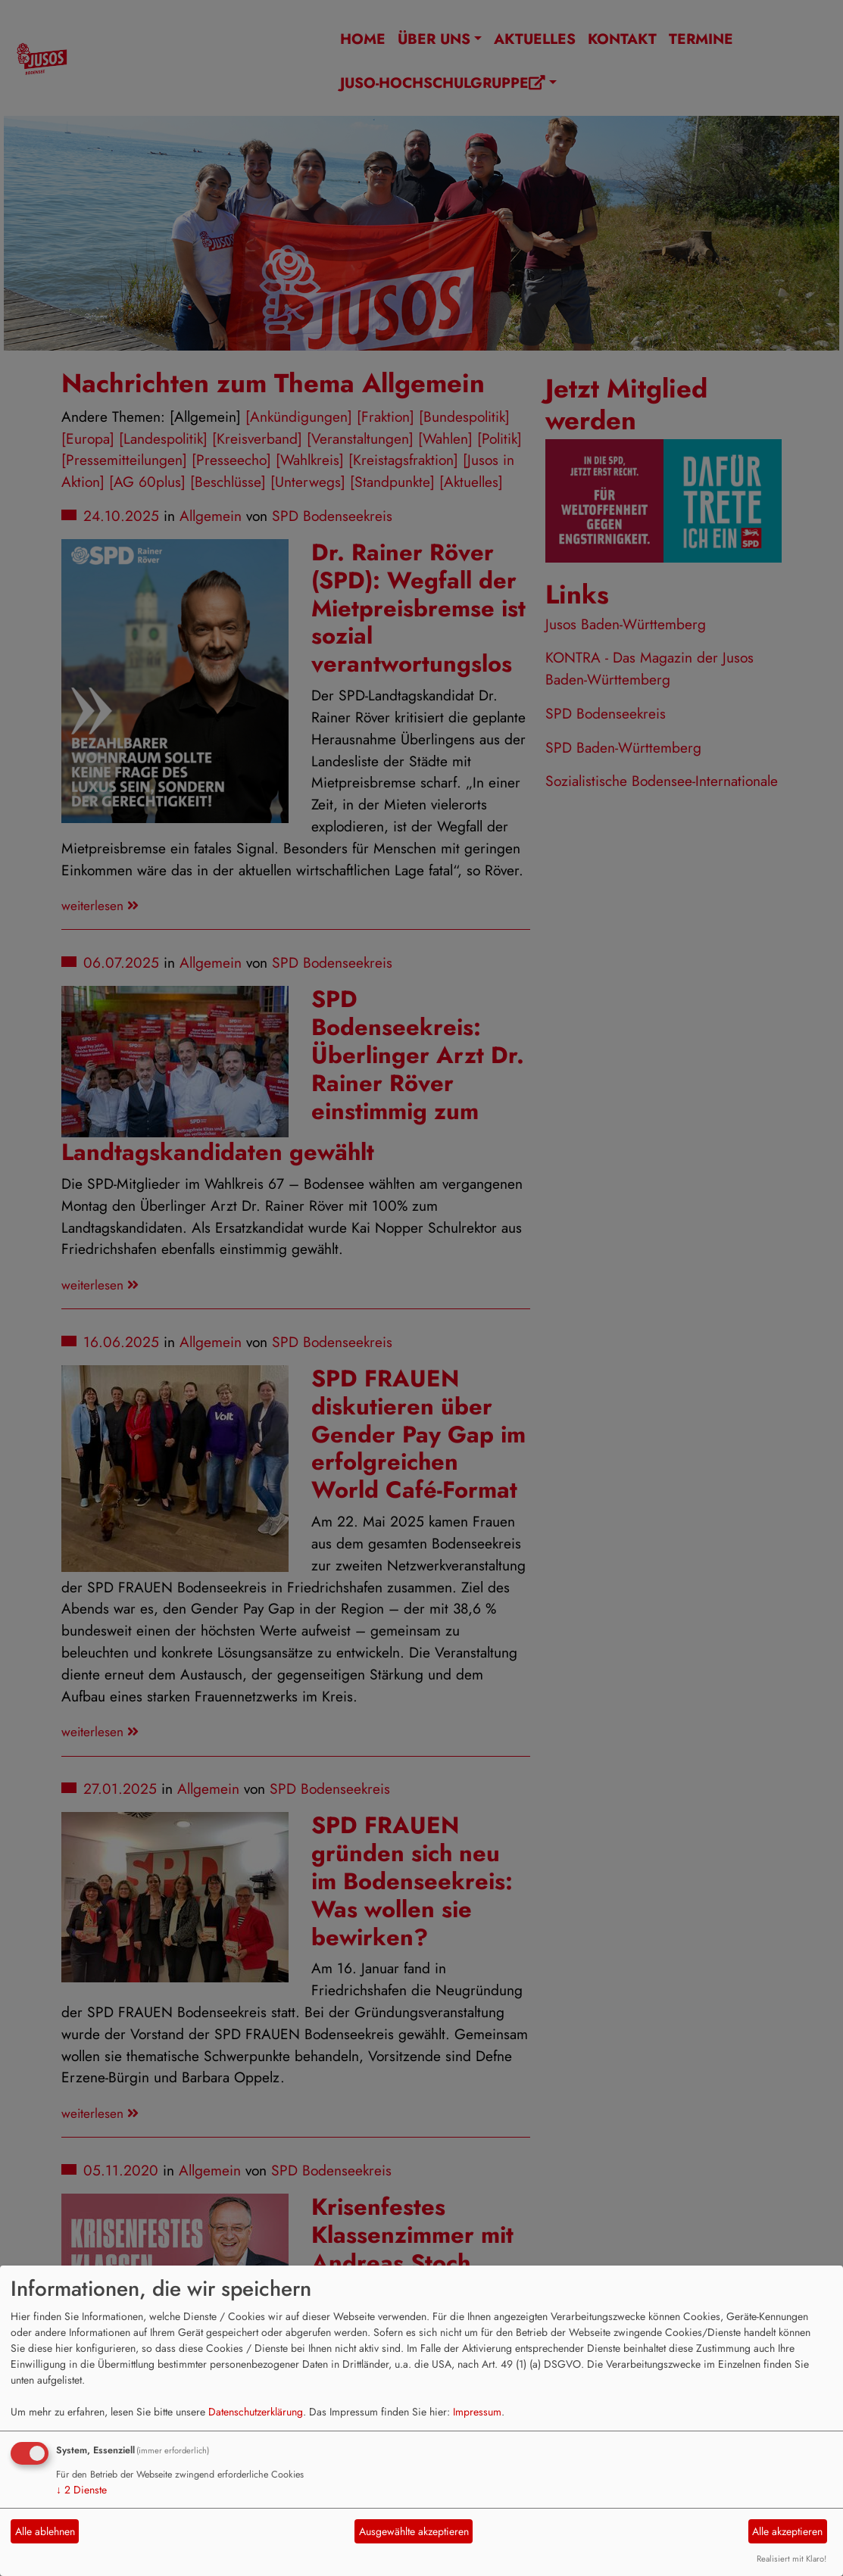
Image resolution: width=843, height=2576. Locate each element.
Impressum (477, 2411)
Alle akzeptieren (787, 2531)
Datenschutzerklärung (255, 2411)
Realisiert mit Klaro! (791, 2559)
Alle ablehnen (45, 2531)
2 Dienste (81, 2489)
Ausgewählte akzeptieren (414, 2531)
